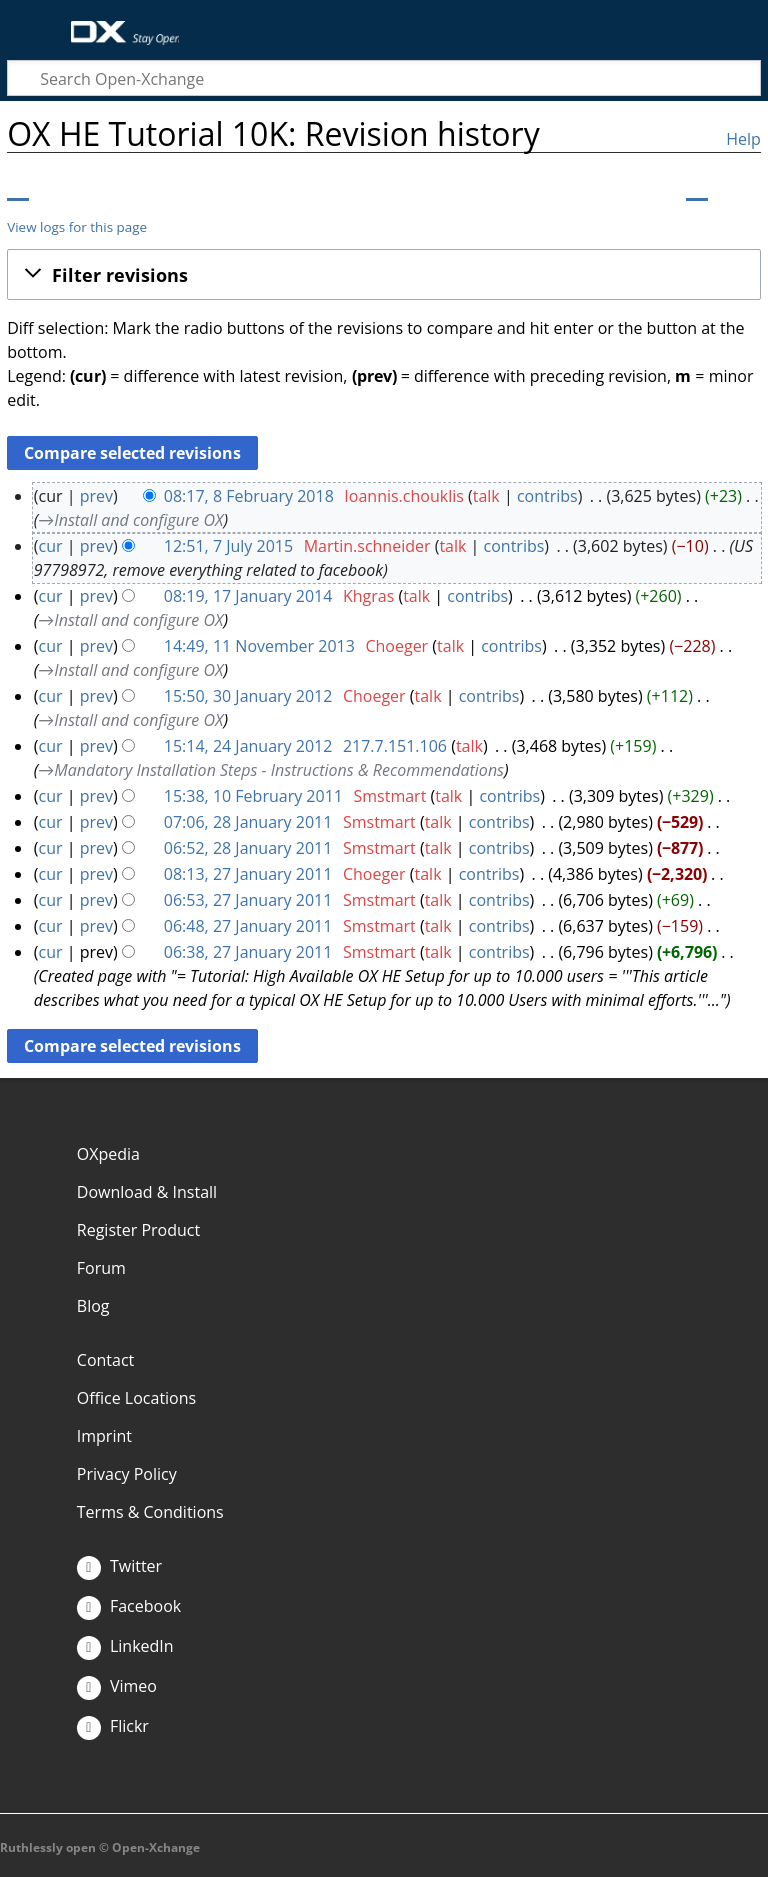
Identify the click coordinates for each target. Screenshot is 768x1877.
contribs (547, 496)
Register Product (138, 1230)
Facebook (129, 1606)
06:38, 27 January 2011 (248, 952)
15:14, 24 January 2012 (248, 746)
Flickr (113, 1726)
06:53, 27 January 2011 (248, 900)
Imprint (104, 1436)
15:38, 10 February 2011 (253, 796)
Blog (93, 1306)
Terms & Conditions (150, 1512)
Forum (101, 1268)
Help (743, 139)
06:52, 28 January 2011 (248, 848)
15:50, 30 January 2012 (248, 696)
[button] (384, 275)
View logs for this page (77, 227)
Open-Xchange (117, 22)
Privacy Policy (127, 1474)
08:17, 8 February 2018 (249, 496)
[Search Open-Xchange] (384, 78)
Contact (105, 1360)
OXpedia (108, 1154)
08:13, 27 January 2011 (248, 874)
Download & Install (147, 1192)
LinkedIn (125, 1646)
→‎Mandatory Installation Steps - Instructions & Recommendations (271, 770)
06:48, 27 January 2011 (248, 926)
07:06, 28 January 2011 (248, 822)
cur (51, 546)
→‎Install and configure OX (130, 520)
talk (486, 496)
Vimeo (117, 1686)
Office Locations (136, 1398)
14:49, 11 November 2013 (259, 646)
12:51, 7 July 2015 (228, 546)
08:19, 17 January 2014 (248, 596)
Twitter (119, 1566)
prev (96, 496)
